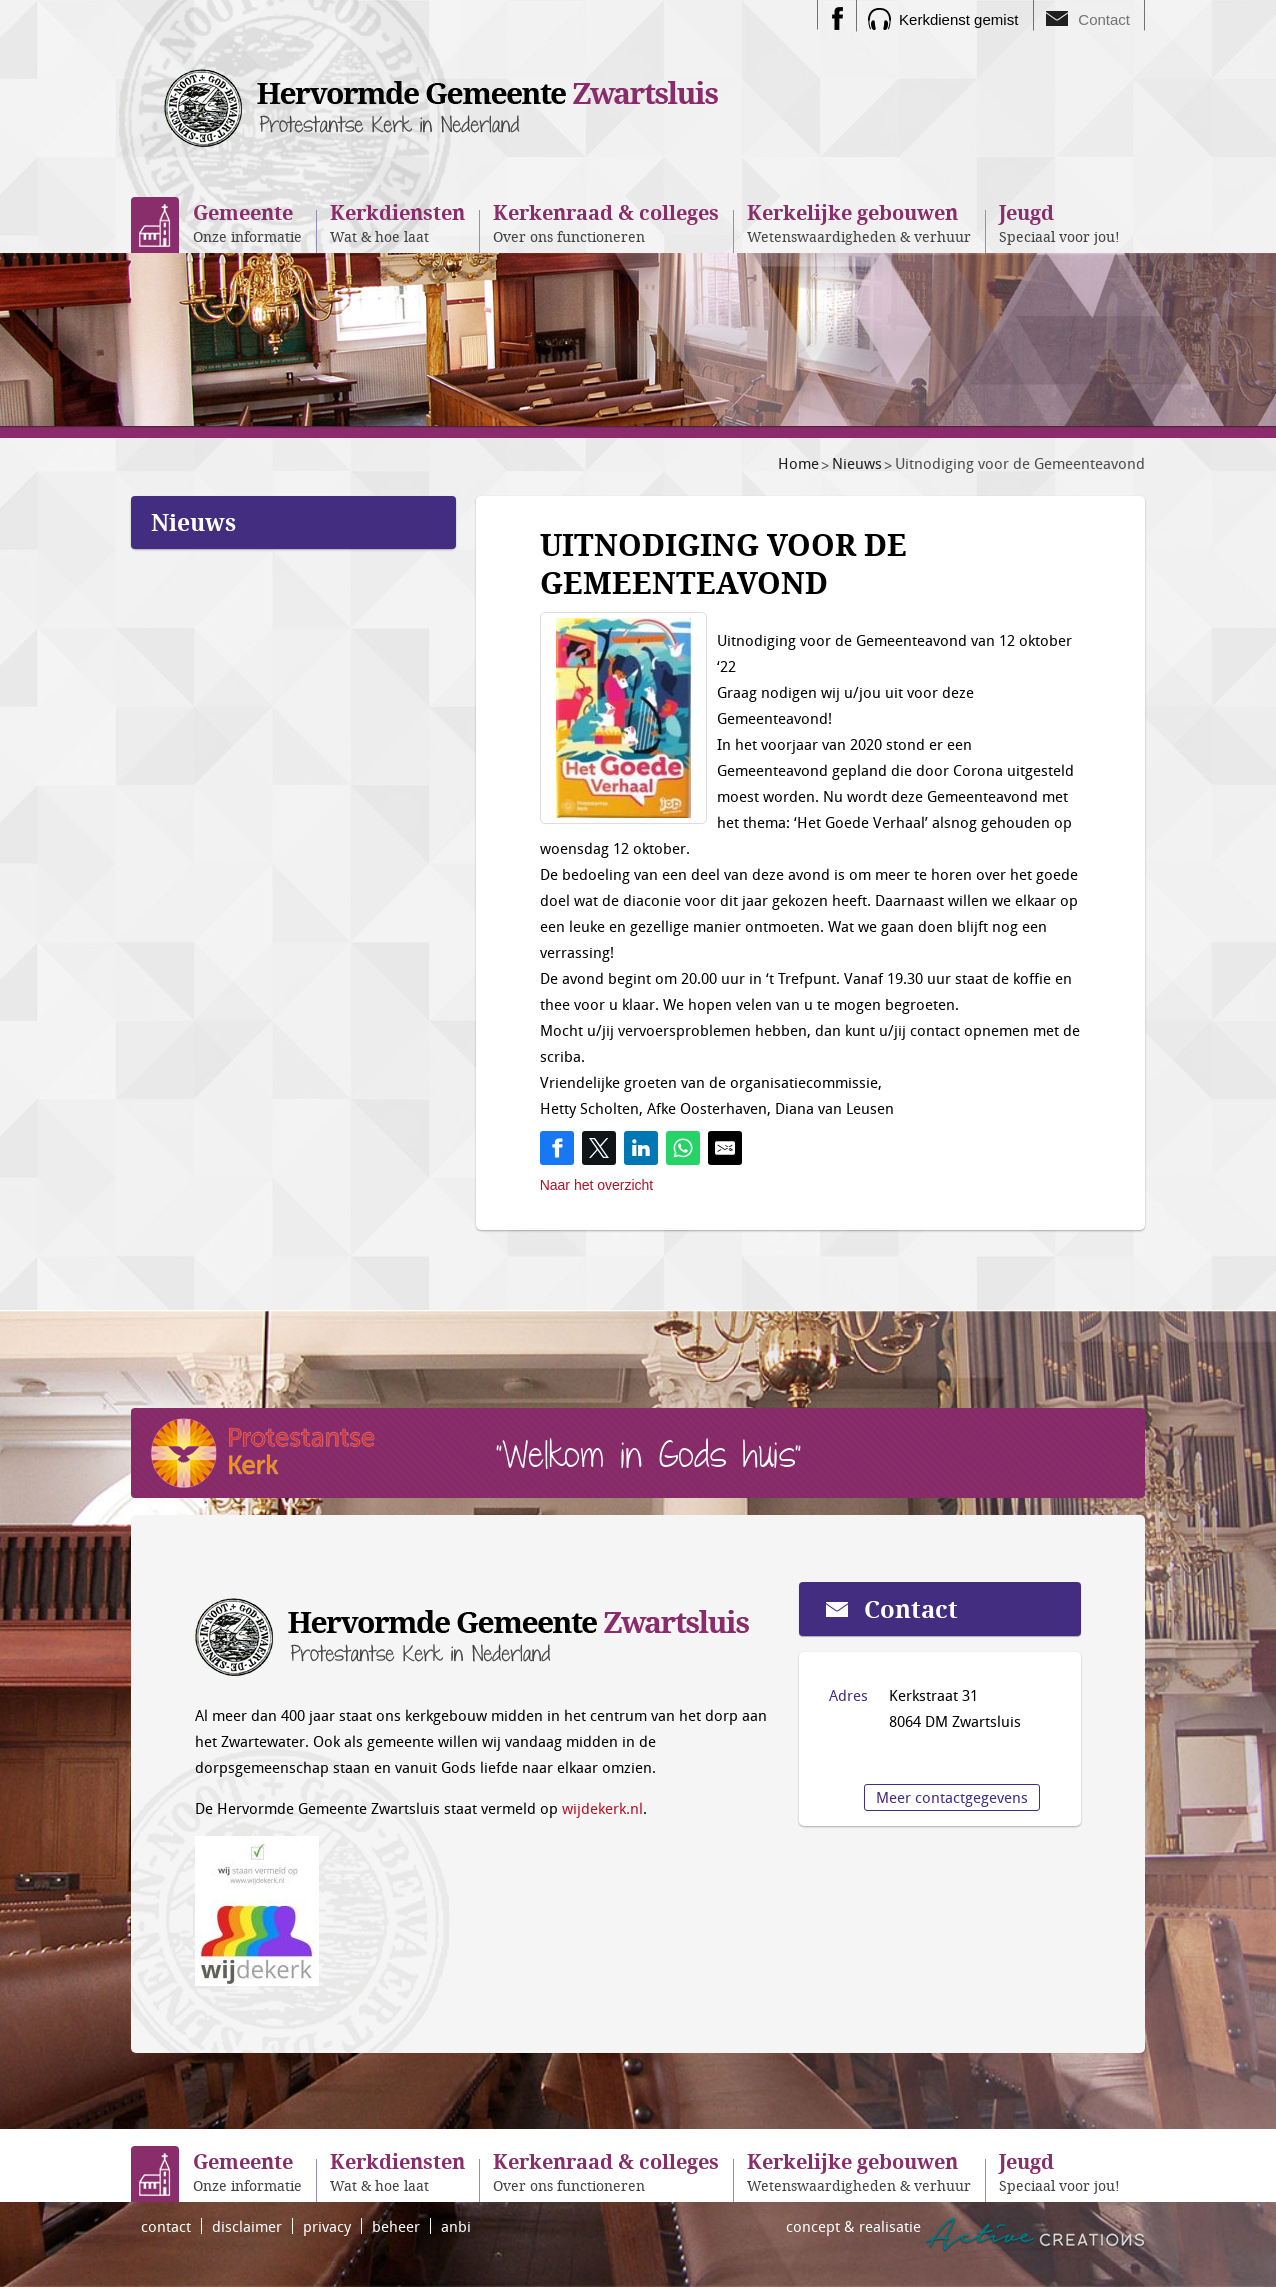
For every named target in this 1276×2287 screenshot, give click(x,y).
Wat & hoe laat (397, 222)
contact (166, 2226)
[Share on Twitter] (599, 1148)
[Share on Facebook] (557, 1148)
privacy (327, 2226)
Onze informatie (247, 222)
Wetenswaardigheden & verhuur (859, 222)
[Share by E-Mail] (725, 1148)
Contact (1104, 19)
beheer (396, 2226)
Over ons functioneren (606, 222)
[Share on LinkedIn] (641, 1148)
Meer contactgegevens (952, 1797)
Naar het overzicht (597, 1185)
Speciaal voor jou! (1059, 222)
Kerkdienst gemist (958, 19)
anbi (456, 2226)
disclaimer (247, 2226)
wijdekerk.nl (602, 1808)
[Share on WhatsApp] (683, 1148)
